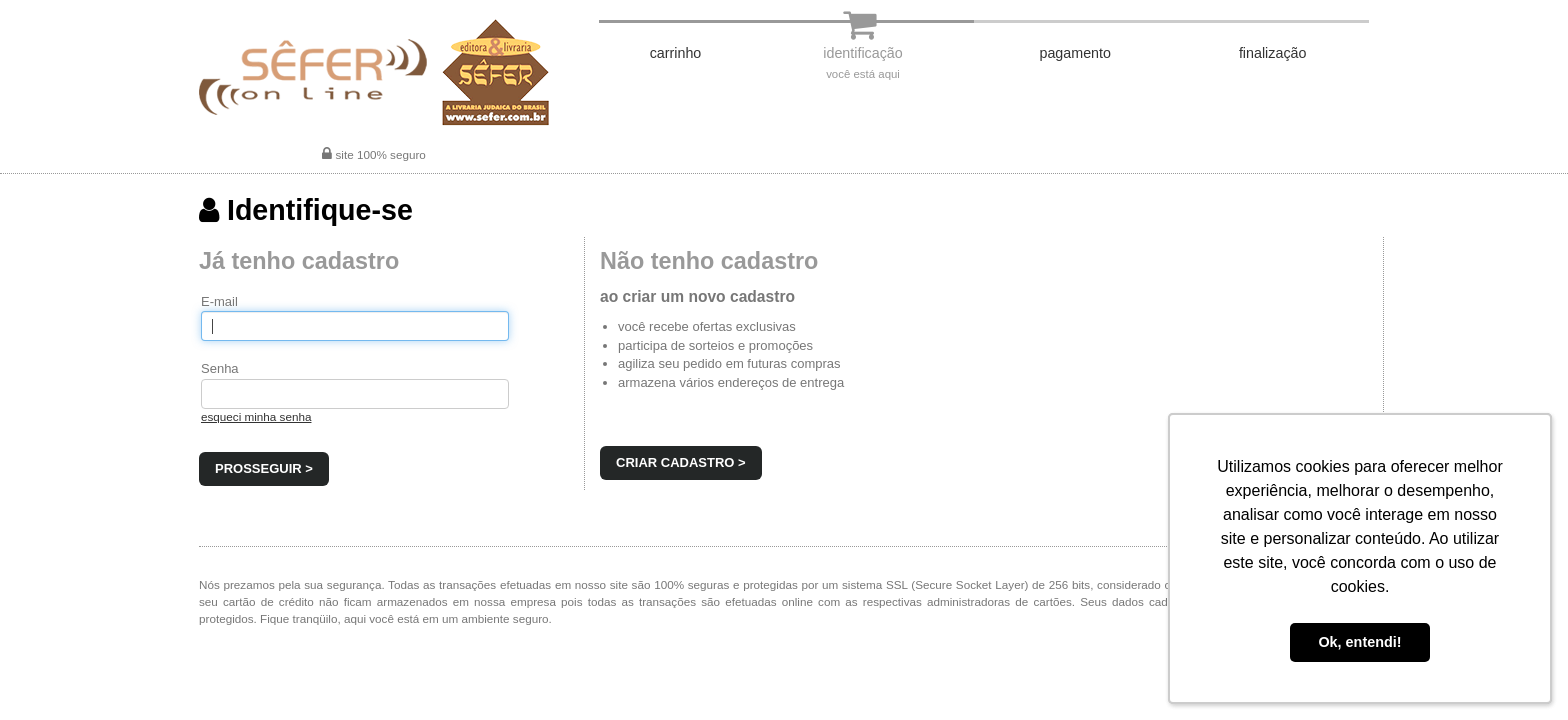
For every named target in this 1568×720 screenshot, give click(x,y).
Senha (220, 368)
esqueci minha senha (256, 416)
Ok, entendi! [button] (1359, 642)
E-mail (219, 301)
